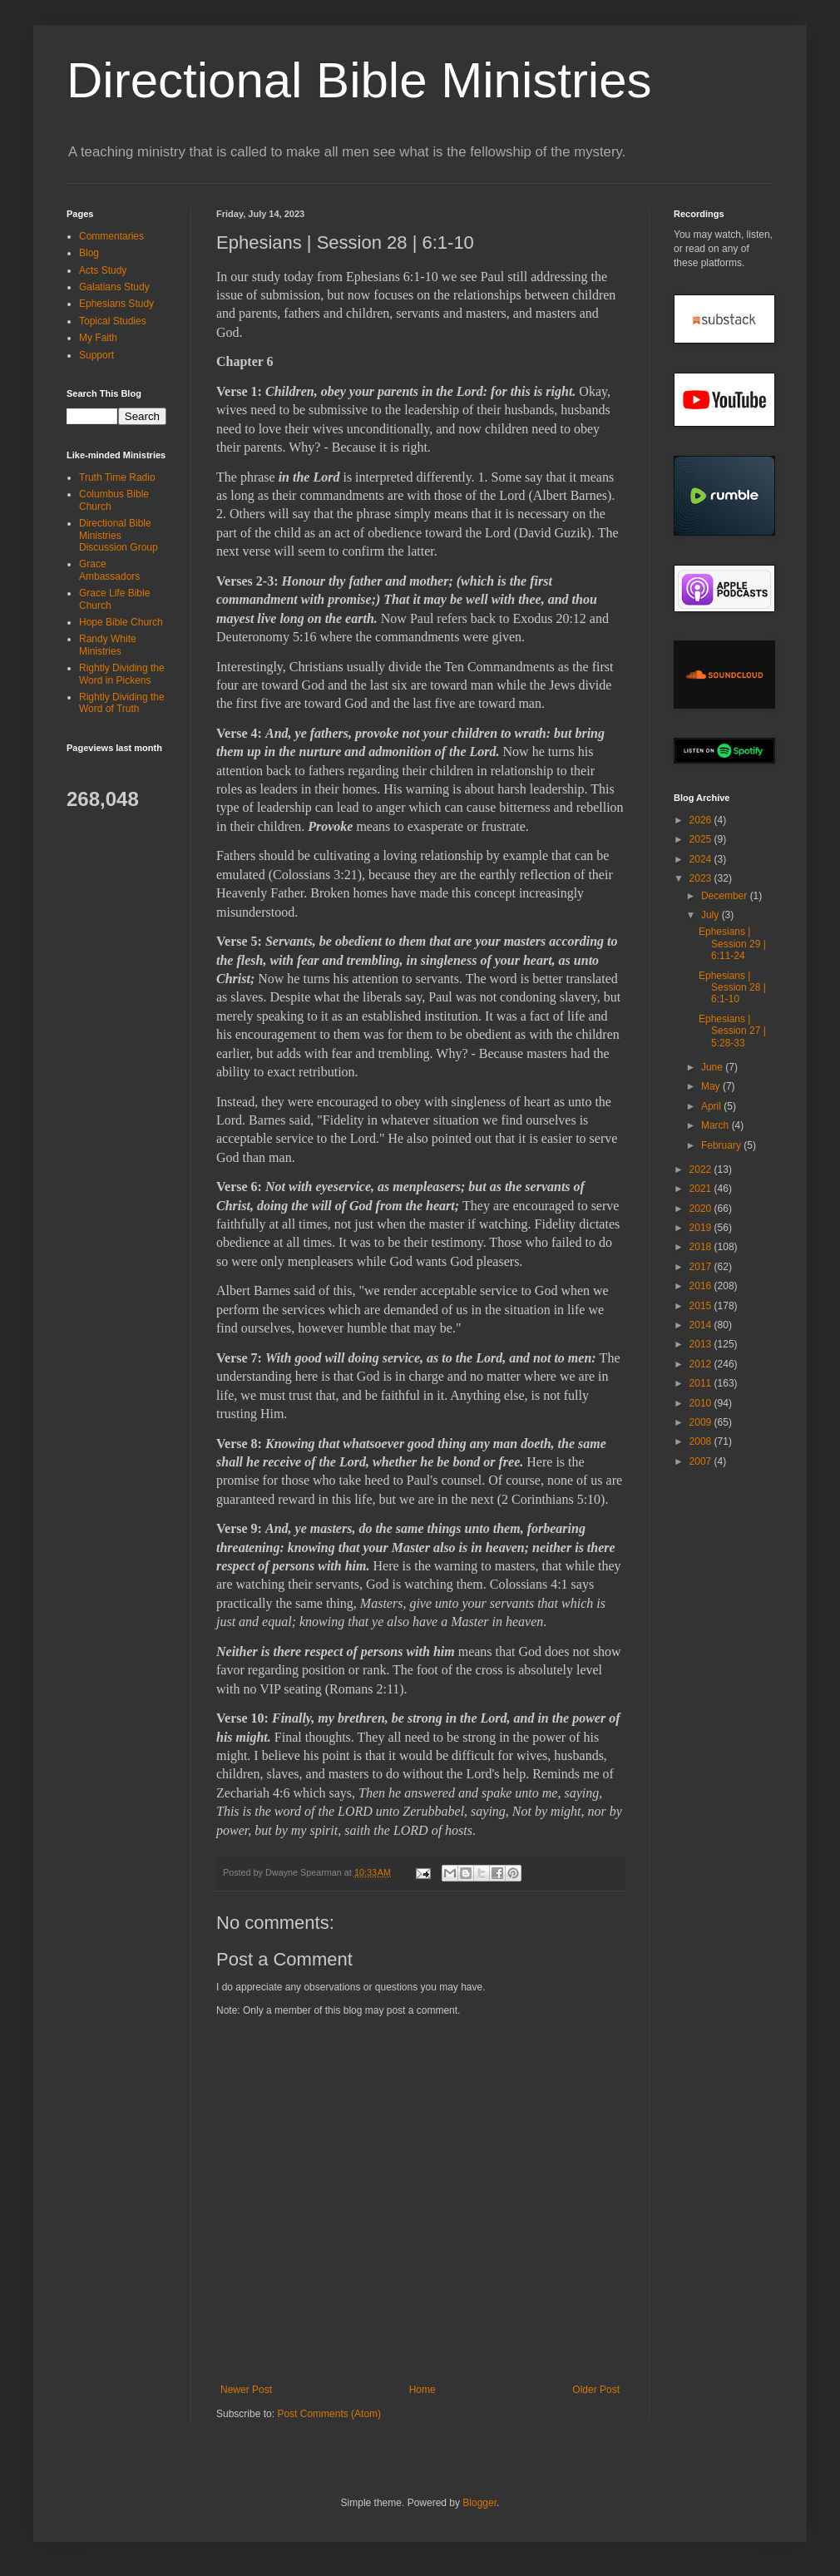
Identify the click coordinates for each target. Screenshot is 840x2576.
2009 (701, 1422)
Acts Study (102, 270)
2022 (701, 1169)
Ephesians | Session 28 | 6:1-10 (732, 988)
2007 (701, 1461)
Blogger (479, 2503)
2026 (701, 820)
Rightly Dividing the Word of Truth (122, 702)
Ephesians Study (116, 303)
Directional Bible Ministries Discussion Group (118, 535)
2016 (701, 1286)
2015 (701, 1306)
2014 (701, 1325)
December (725, 896)
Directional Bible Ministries (359, 80)
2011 (701, 1383)
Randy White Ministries (107, 644)
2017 (701, 1267)
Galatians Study (114, 287)
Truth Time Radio (117, 477)
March (716, 1125)
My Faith (98, 338)
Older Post (596, 2390)
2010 (701, 1403)
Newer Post (246, 2390)
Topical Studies (112, 321)
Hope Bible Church (121, 622)
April (712, 1106)
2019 (701, 1228)
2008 (701, 1441)
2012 (701, 1364)
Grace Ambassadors (109, 569)
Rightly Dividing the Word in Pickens (122, 673)
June (713, 1067)
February (722, 1145)
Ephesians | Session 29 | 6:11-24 (732, 944)
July (711, 915)
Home (422, 2390)
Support (96, 355)
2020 (701, 1208)
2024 (701, 859)
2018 (701, 1247)
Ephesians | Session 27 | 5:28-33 (732, 1031)
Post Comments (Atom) (329, 2414)
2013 (701, 1344)
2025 (701, 839)
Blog (89, 253)
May (712, 1086)
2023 (701, 878)
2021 (701, 1188)
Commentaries (111, 236)
